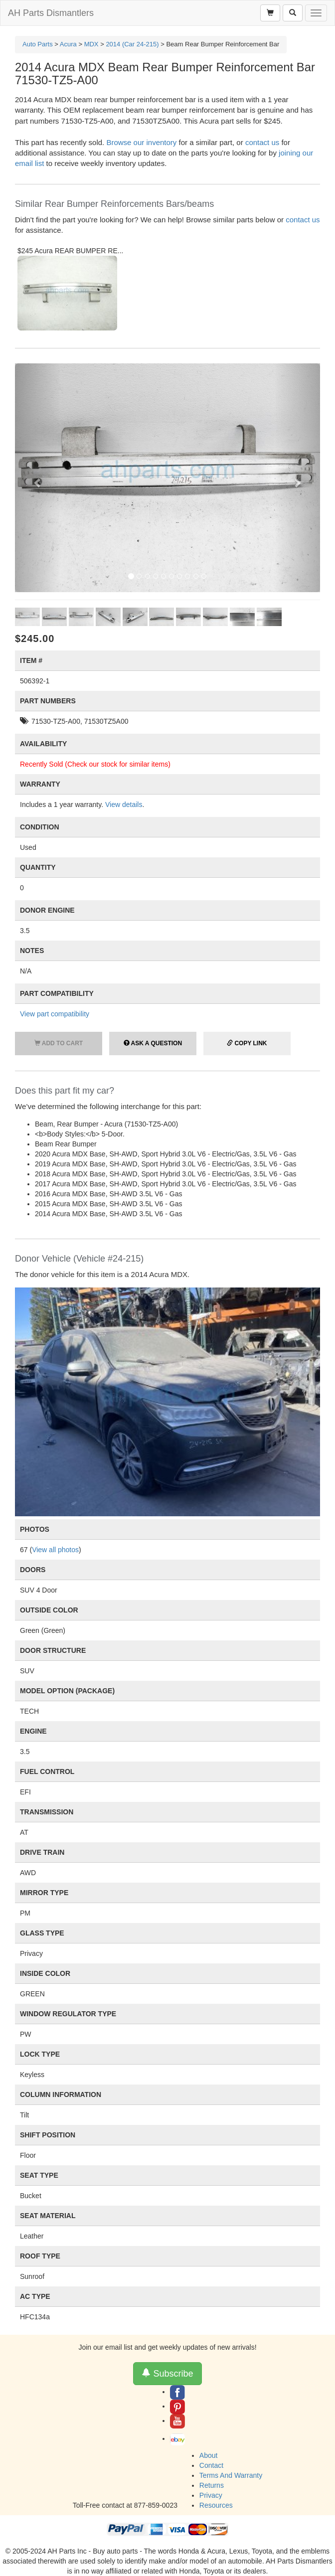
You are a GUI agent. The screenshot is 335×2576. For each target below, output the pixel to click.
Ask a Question (153, 1043)
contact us (262, 142)
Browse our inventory (141, 142)
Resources (216, 2505)
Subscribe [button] (167, 2373)
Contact (211, 2465)
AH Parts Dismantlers (51, 13)
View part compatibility (54, 1014)
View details (123, 804)
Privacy (210, 2495)
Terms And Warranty (230, 2475)
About (208, 2455)
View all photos (55, 1550)
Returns (211, 2485)
